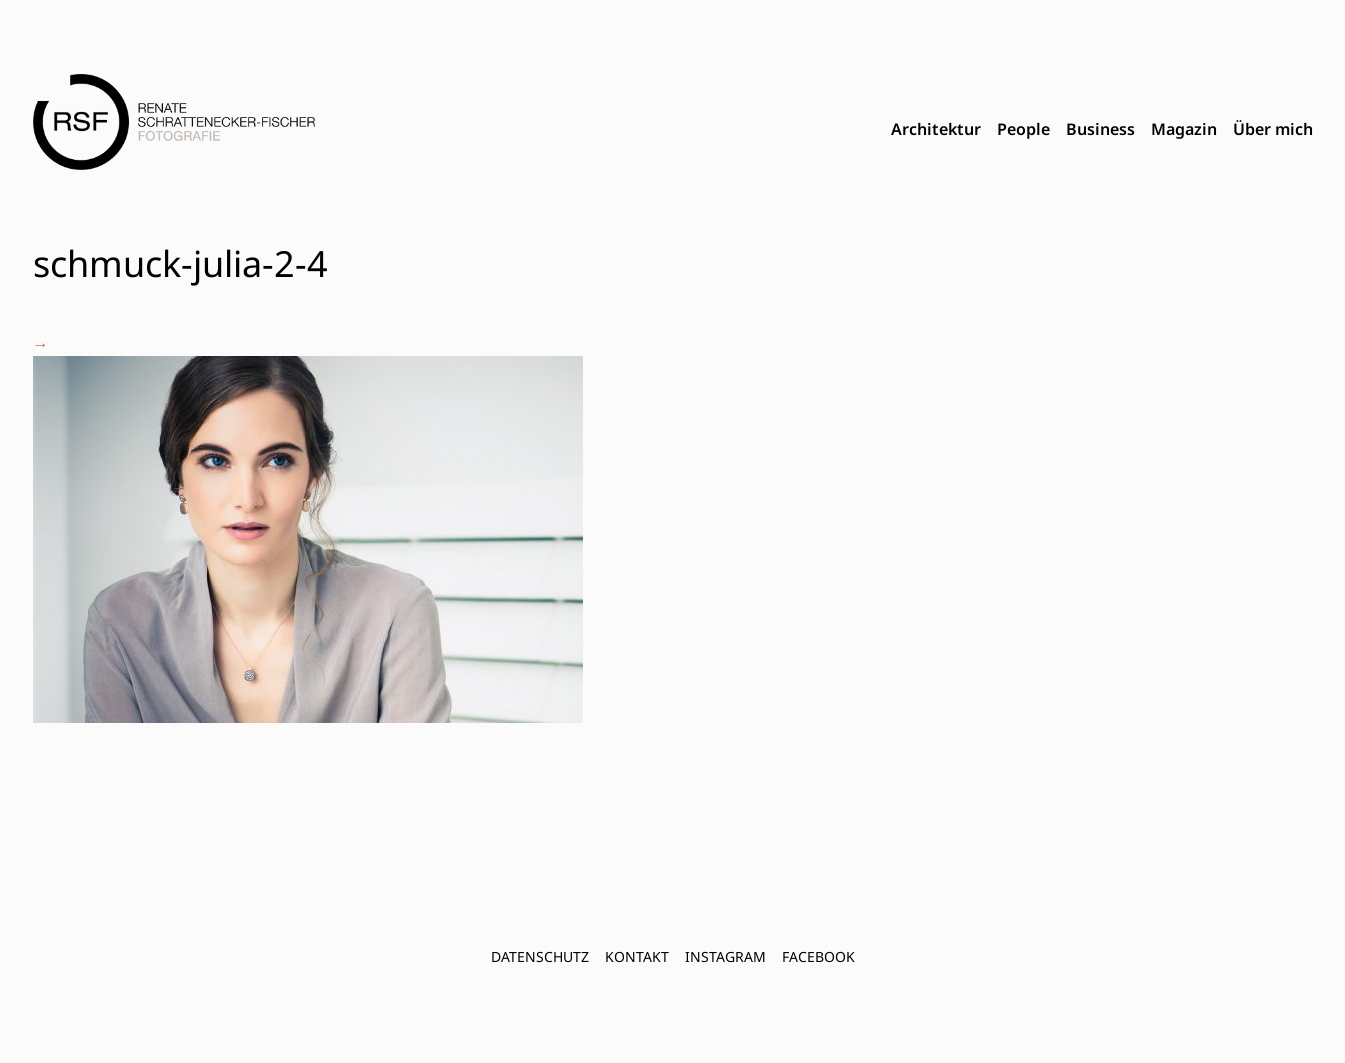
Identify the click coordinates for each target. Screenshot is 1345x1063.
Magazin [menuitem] (1184, 129)
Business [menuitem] (1100, 129)
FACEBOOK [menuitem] (818, 956)
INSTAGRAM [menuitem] (725, 956)
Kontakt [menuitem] (637, 956)
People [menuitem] (1023, 129)
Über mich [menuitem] (1273, 129)
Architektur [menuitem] (936, 129)
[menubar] (1102, 130)
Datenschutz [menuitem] (540, 956)
